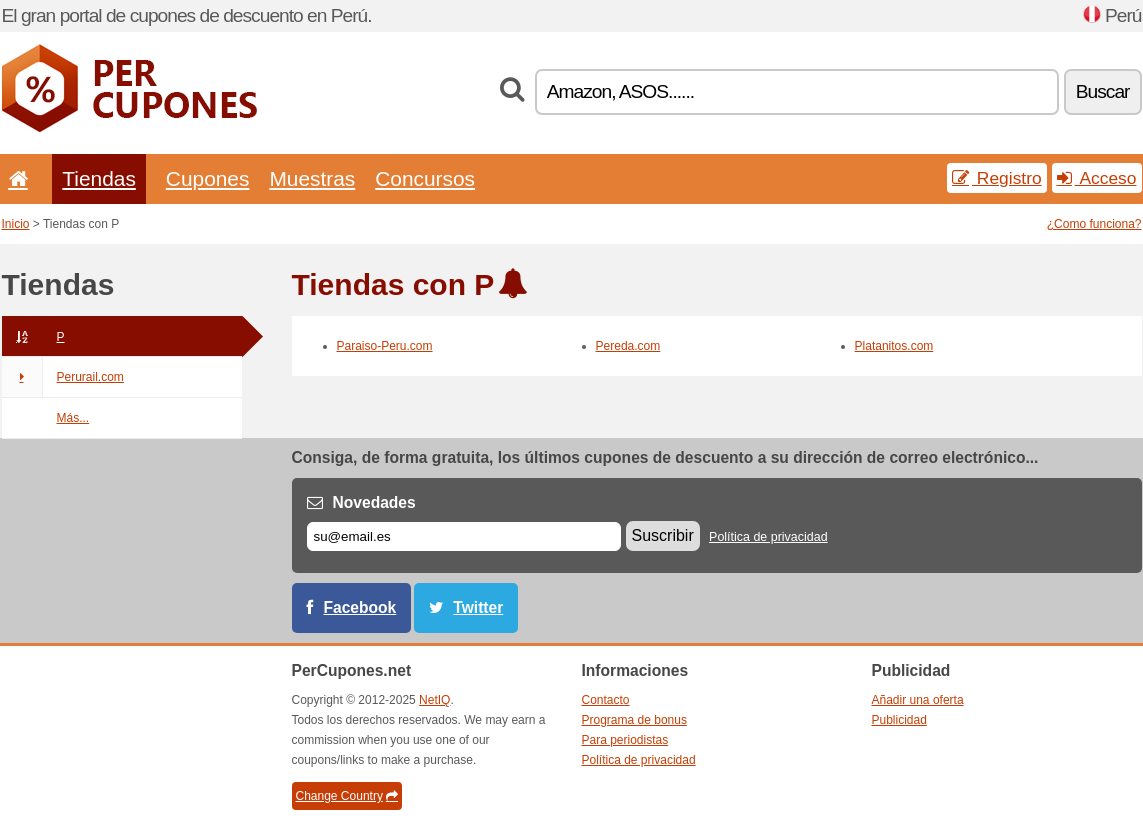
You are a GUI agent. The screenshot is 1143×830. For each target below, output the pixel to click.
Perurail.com (63, 377)
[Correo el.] (464, 536)
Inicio (16, 224)
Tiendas (99, 178)
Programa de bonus (634, 720)
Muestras (312, 178)
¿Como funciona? (1094, 224)
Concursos (425, 178)
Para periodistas (625, 740)
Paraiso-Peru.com (385, 346)
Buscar (1103, 91)
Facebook (360, 607)
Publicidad (899, 720)
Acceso (1097, 178)
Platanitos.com (894, 346)
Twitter (478, 607)
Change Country (347, 796)
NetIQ (434, 700)
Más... (73, 418)
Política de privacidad (768, 537)
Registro (997, 178)
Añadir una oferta (918, 700)
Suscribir (663, 535)
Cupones (208, 178)
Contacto (606, 700)
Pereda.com (628, 346)
